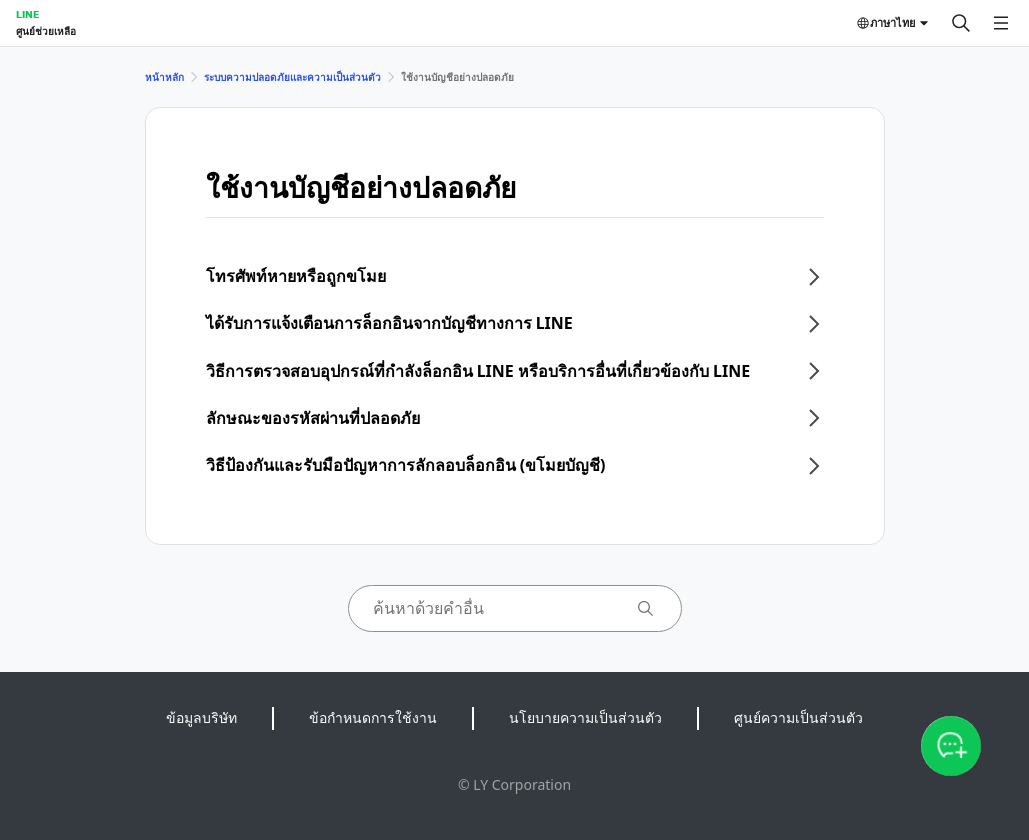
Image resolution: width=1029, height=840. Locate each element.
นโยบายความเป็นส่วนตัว (585, 717)
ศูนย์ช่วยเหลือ (46, 31)
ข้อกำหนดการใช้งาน (373, 717)
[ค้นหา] (961, 23)
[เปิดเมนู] (1001, 23)
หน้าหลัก (164, 77)
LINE (27, 14)
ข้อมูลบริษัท (201, 717)
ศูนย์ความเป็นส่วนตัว (798, 717)
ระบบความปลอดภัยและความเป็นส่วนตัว (292, 77)
